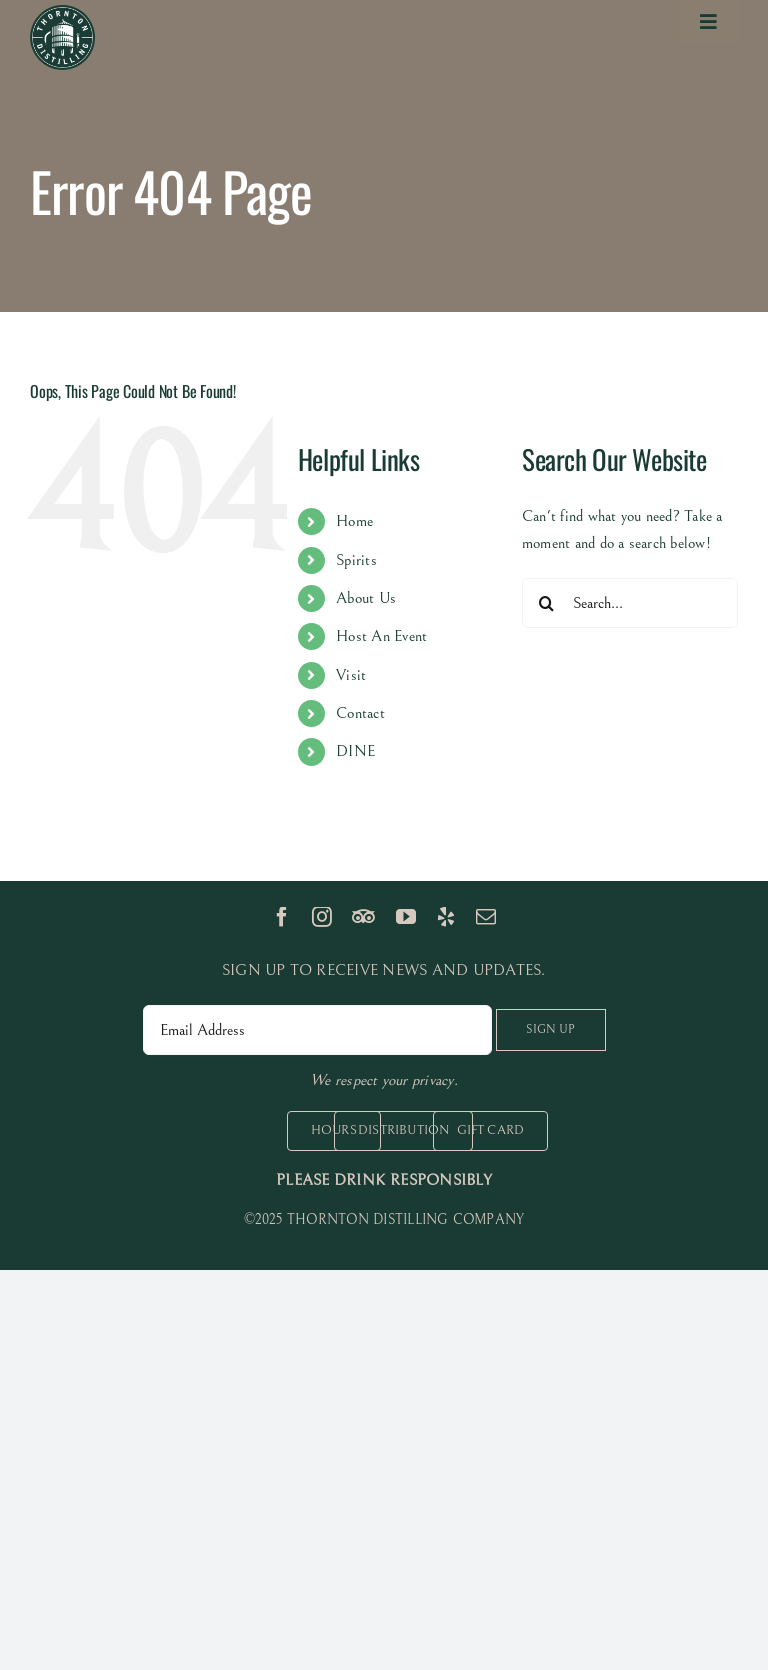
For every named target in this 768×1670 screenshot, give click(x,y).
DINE (355, 751)
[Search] (547, 603)
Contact (360, 713)
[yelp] (446, 917)
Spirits (356, 560)
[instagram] (322, 917)
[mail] (486, 917)
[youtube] (406, 917)
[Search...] (630, 603)
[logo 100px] (62, 13)
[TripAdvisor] (363, 917)
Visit (351, 675)
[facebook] (282, 917)
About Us (366, 598)
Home (354, 521)
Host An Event (381, 636)
